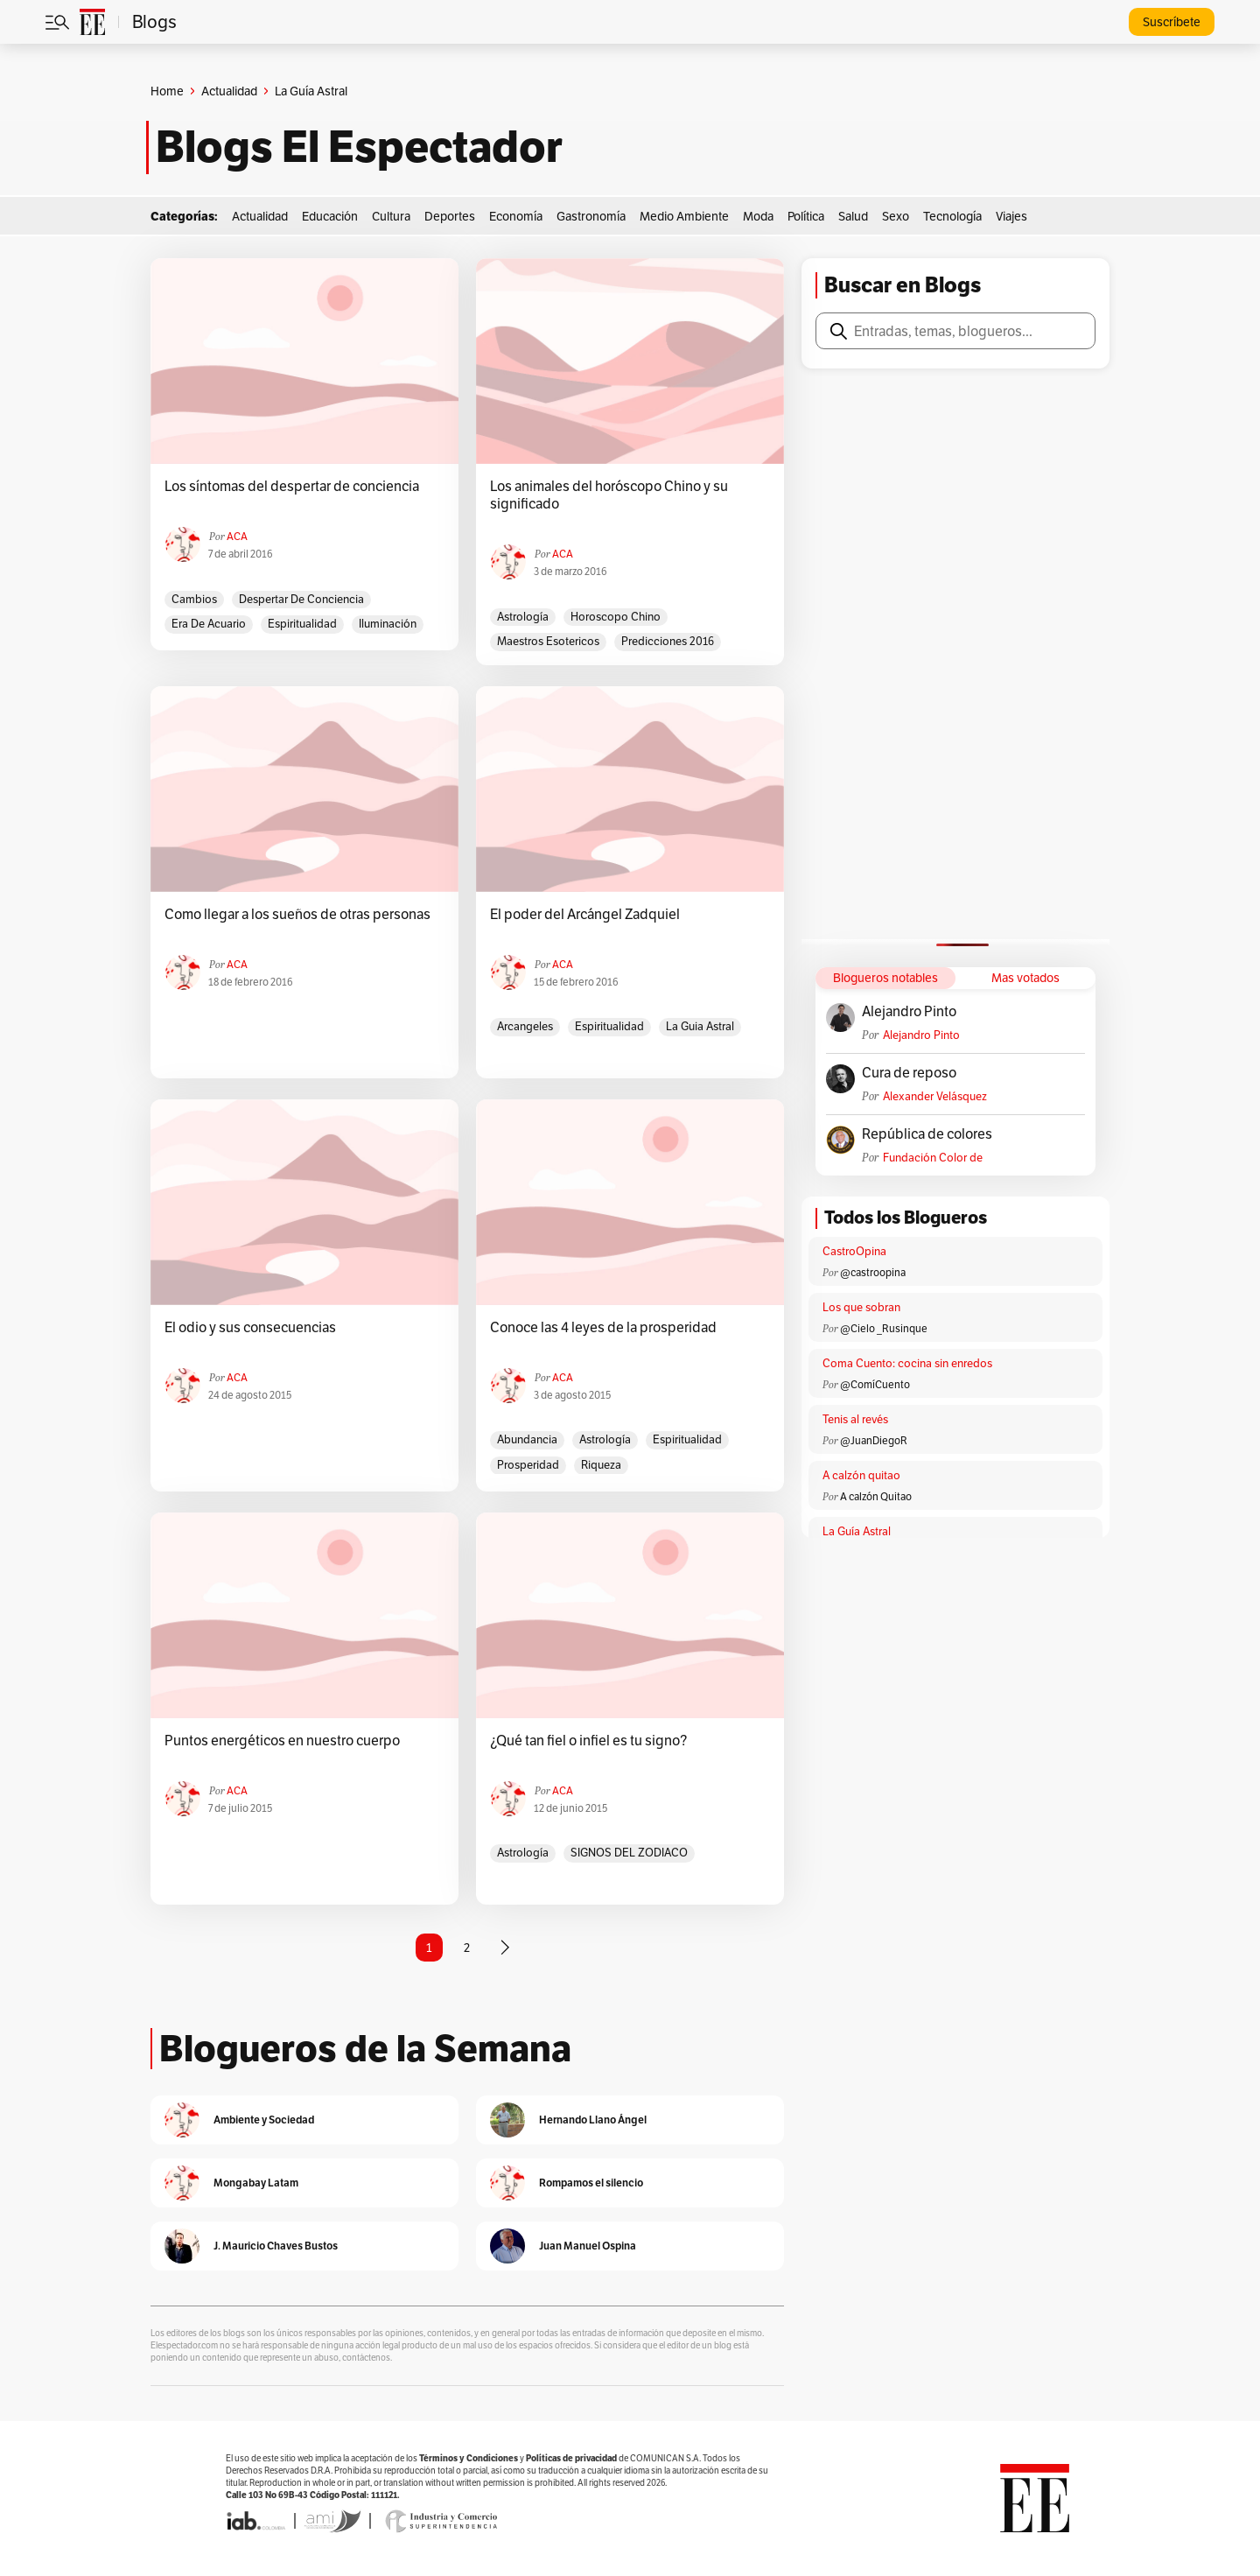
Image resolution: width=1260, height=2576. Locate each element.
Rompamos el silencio (591, 2182)
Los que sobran (861, 1307)
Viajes (1011, 216)
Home (167, 91)
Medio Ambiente (684, 216)
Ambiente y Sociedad (264, 2119)
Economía (515, 216)
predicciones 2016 (667, 641)
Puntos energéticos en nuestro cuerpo (282, 1741)
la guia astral (700, 1026)
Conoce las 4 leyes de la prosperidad (603, 1328)
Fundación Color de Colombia (933, 1157)
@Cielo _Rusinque (884, 1328)
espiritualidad (302, 623)
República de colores (927, 1134)
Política (806, 216)
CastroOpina (854, 1251)
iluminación (387, 623)
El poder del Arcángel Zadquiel (585, 914)
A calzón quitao (861, 1475)
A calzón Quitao (876, 1496)
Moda (758, 216)
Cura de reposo (909, 1073)
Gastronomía (591, 216)
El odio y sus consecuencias (250, 1328)
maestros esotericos (548, 641)
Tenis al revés (855, 1419)
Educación (330, 216)
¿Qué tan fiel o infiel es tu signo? (588, 1741)
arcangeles (525, 1026)
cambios (194, 599)
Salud (853, 216)
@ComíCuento (875, 1384)
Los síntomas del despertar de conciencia (291, 486)
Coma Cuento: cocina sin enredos (907, 1363)
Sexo (895, 216)
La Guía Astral (856, 1531)
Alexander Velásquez (935, 1096)
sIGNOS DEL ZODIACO (629, 1852)
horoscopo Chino (615, 616)
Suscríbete (1171, 22)
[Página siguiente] (505, 1948)
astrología (523, 616)
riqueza (601, 1464)
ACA (237, 536)
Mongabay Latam (256, 2182)
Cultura (391, 216)
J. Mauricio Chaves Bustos (276, 2245)
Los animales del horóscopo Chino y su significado (609, 495)
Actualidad (229, 91)
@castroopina (873, 1272)
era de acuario (209, 623)
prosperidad (528, 1464)
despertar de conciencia (301, 599)
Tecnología (952, 216)
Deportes (449, 216)
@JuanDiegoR (873, 1440)
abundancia (527, 1439)
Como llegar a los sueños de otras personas (297, 914)
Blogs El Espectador (359, 147)
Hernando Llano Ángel (593, 2119)
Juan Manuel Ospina (587, 2245)
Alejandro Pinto (909, 1012)
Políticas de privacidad (571, 2458)
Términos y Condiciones (468, 2458)
